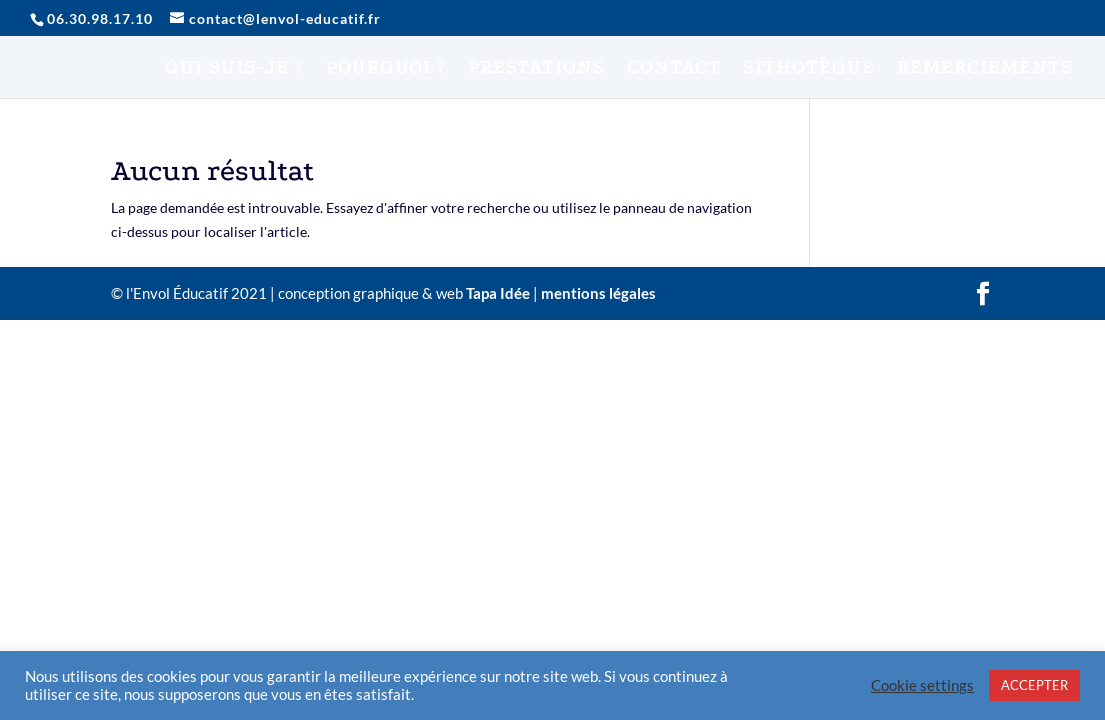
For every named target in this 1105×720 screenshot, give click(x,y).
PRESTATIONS (536, 69)
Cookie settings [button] (922, 685)
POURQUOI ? (386, 69)
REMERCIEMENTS (985, 69)
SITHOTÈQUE (809, 69)
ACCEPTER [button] (1034, 685)
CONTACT (674, 69)
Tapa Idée (498, 293)
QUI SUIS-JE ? (234, 69)
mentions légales (598, 293)
